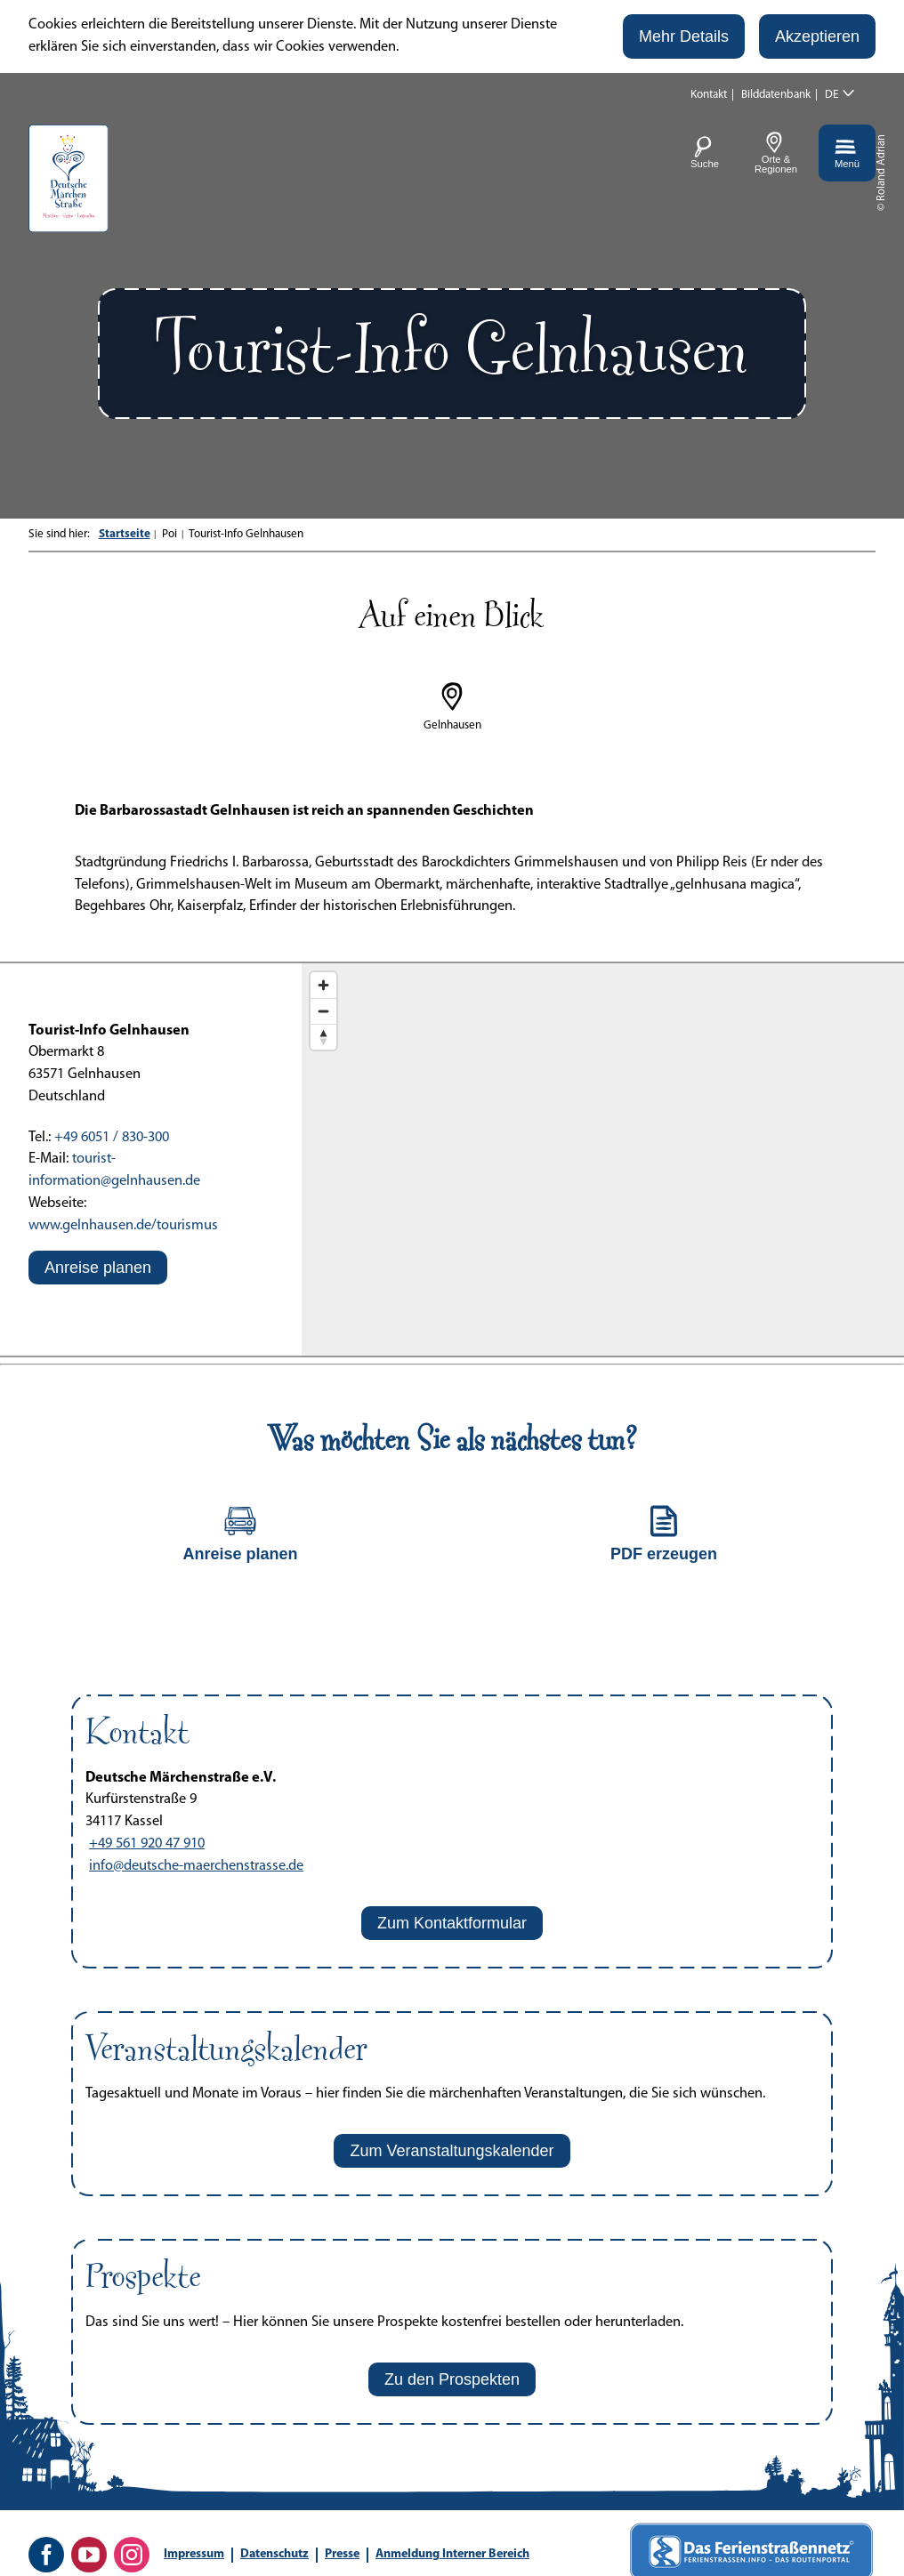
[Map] (603, 1159)
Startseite (124, 534)
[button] (684, 36)
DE (832, 95)
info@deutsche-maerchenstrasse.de (196, 1866)
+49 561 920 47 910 (147, 1844)
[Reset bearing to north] (323, 1037)
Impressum (194, 2554)
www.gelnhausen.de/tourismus (123, 1226)
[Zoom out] (323, 1011)
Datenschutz (274, 2554)
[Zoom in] (323, 985)
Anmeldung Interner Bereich (452, 2554)
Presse (342, 2554)
